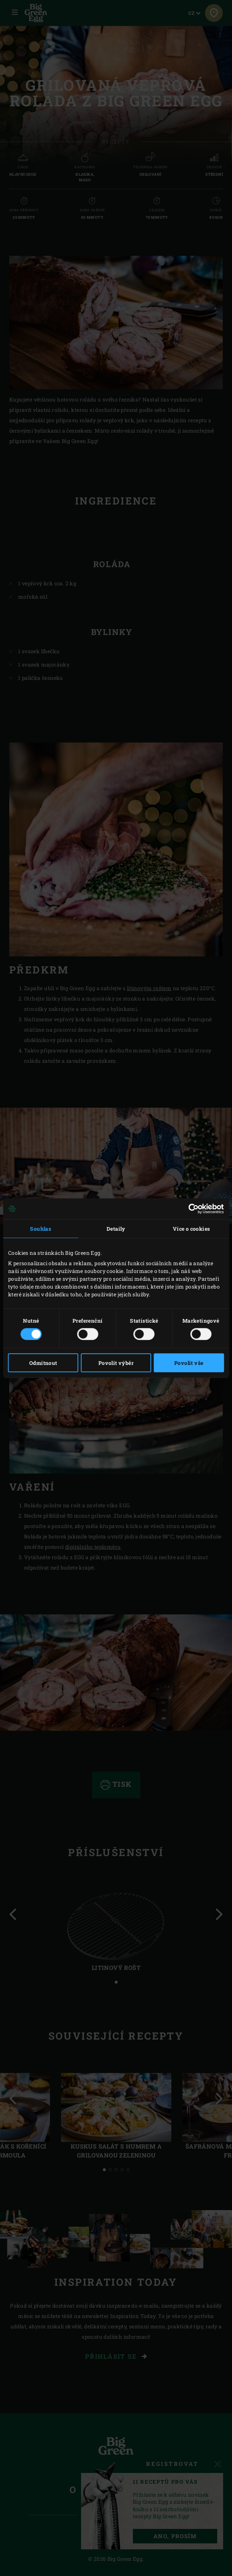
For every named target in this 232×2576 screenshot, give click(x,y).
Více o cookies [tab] (191, 1228)
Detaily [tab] (116, 1228)
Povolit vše (188, 1362)
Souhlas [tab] (40, 1228)
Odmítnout (43, 1362)
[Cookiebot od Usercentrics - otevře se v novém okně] (191, 1208)
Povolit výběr (116, 1362)
